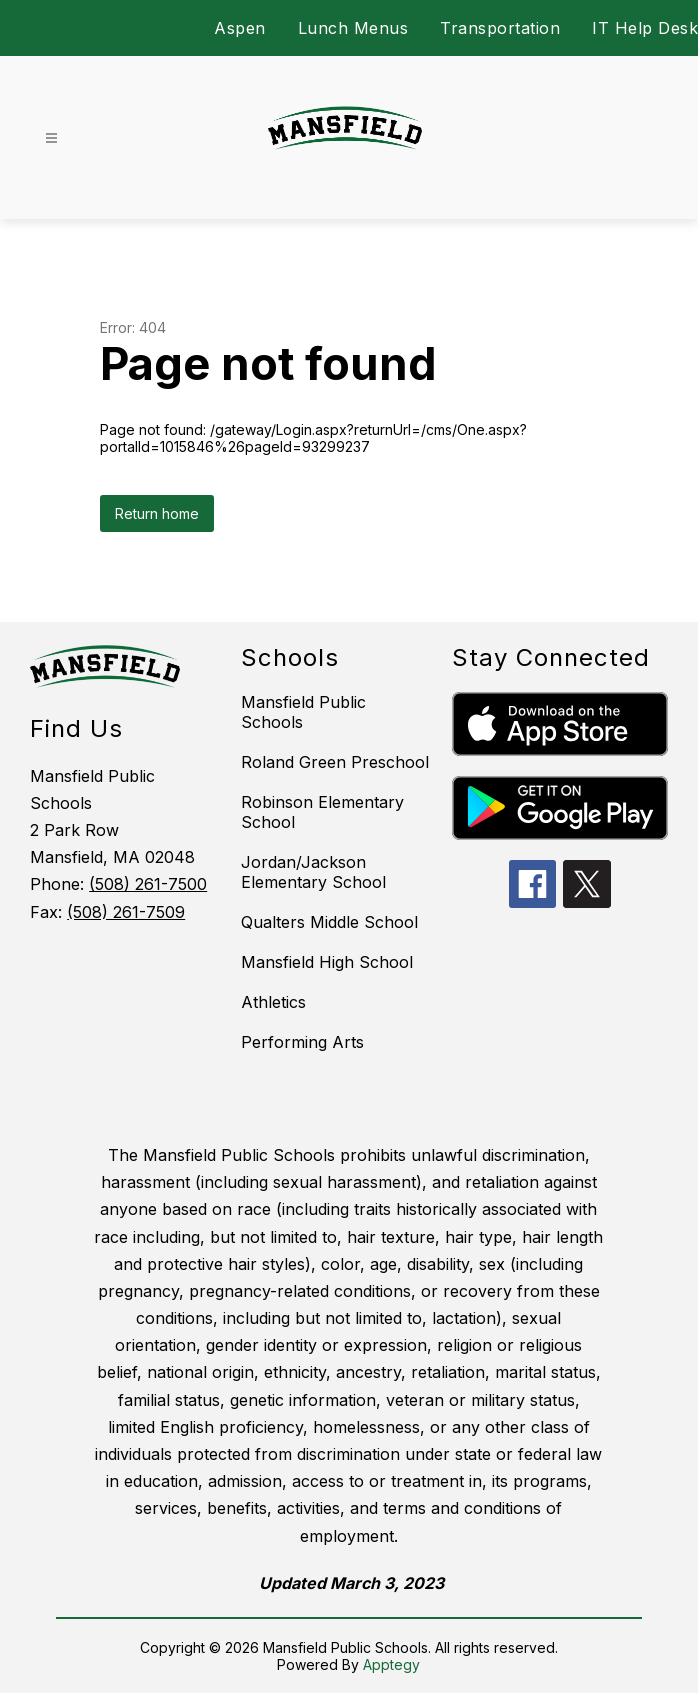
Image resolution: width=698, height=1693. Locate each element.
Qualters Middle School (329, 922)
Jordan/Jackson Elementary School (313, 872)
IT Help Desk (645, 28)
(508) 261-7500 (148, 884)
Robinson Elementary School (322, 812)
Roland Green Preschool (335, 762)
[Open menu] (51, 138)
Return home (157, 513)
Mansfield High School (327, 962)
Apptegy (391, 1664)
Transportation (500, 28)
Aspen (240, 28)
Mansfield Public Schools (303, 712)
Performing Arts (302, 1042)
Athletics (273, 1002)
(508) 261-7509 (126, 912)
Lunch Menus (353, 28)
